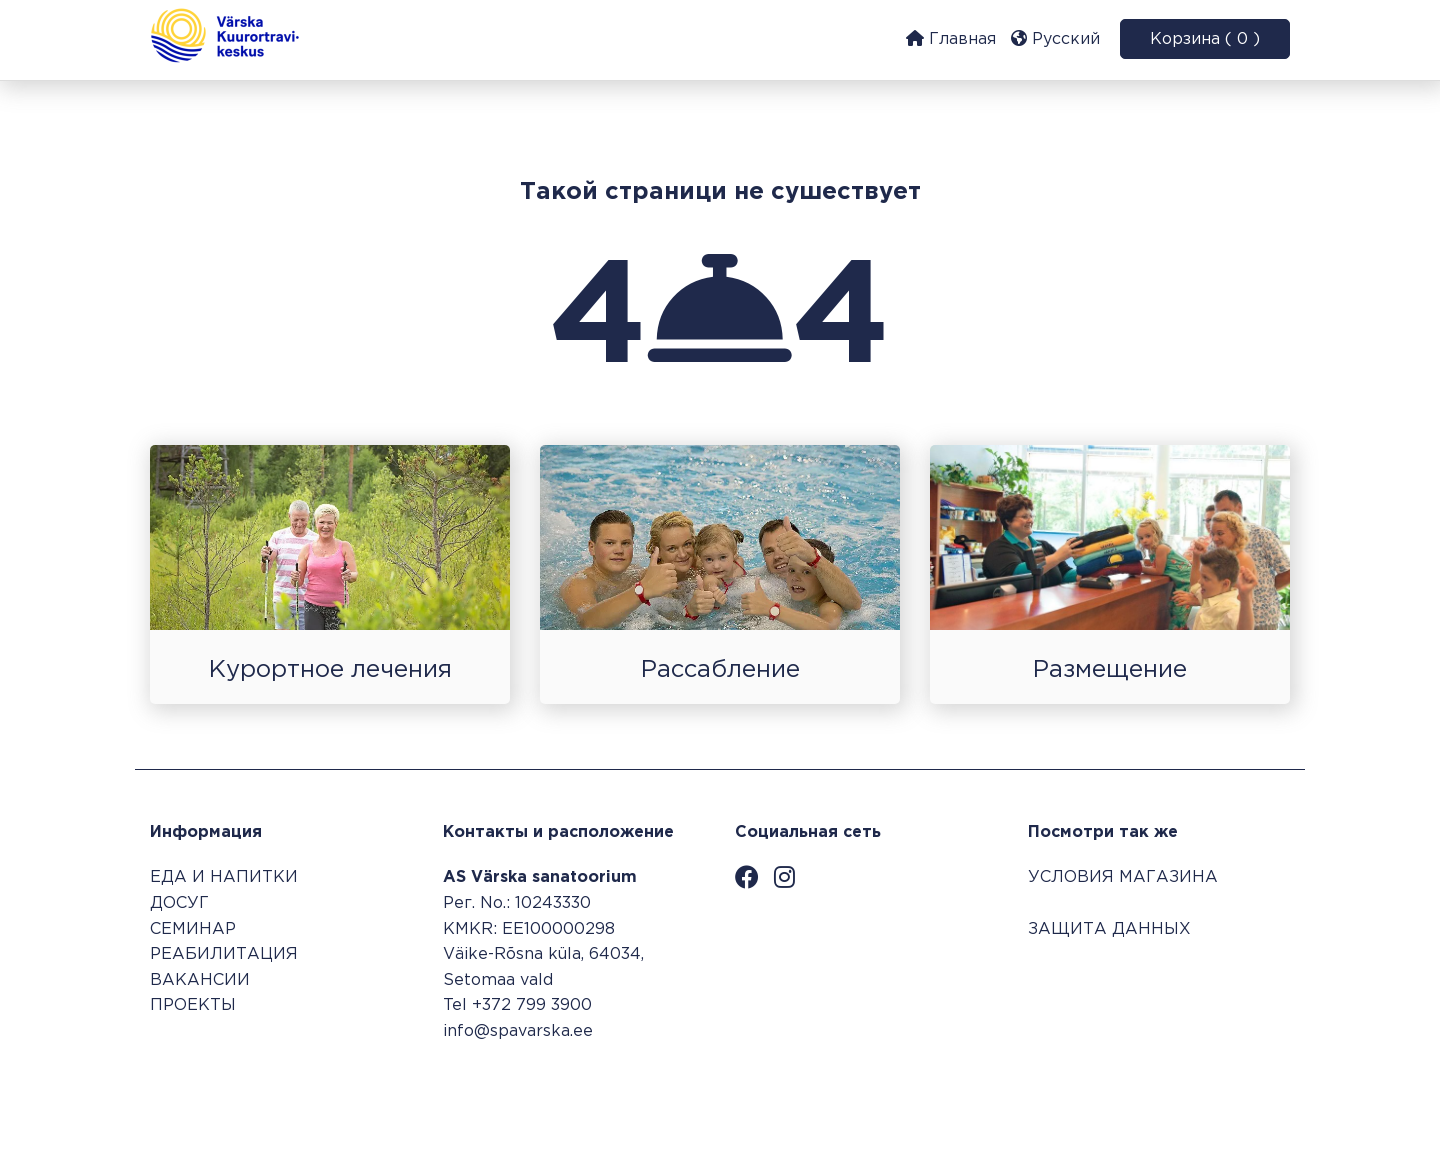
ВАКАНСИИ (200, 980)
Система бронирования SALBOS (1155, 1087)
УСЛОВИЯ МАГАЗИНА (1123, 877)
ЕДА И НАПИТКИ (224, 877)
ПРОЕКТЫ (193, 1005)
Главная (951, 38)
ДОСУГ (179, 903)
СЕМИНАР (193, 929)
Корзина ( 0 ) (1205, 39)
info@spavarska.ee (518, 1031)
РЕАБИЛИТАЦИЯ (224, 954)
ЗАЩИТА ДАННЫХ (1109, 929)
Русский (1055, 38)
